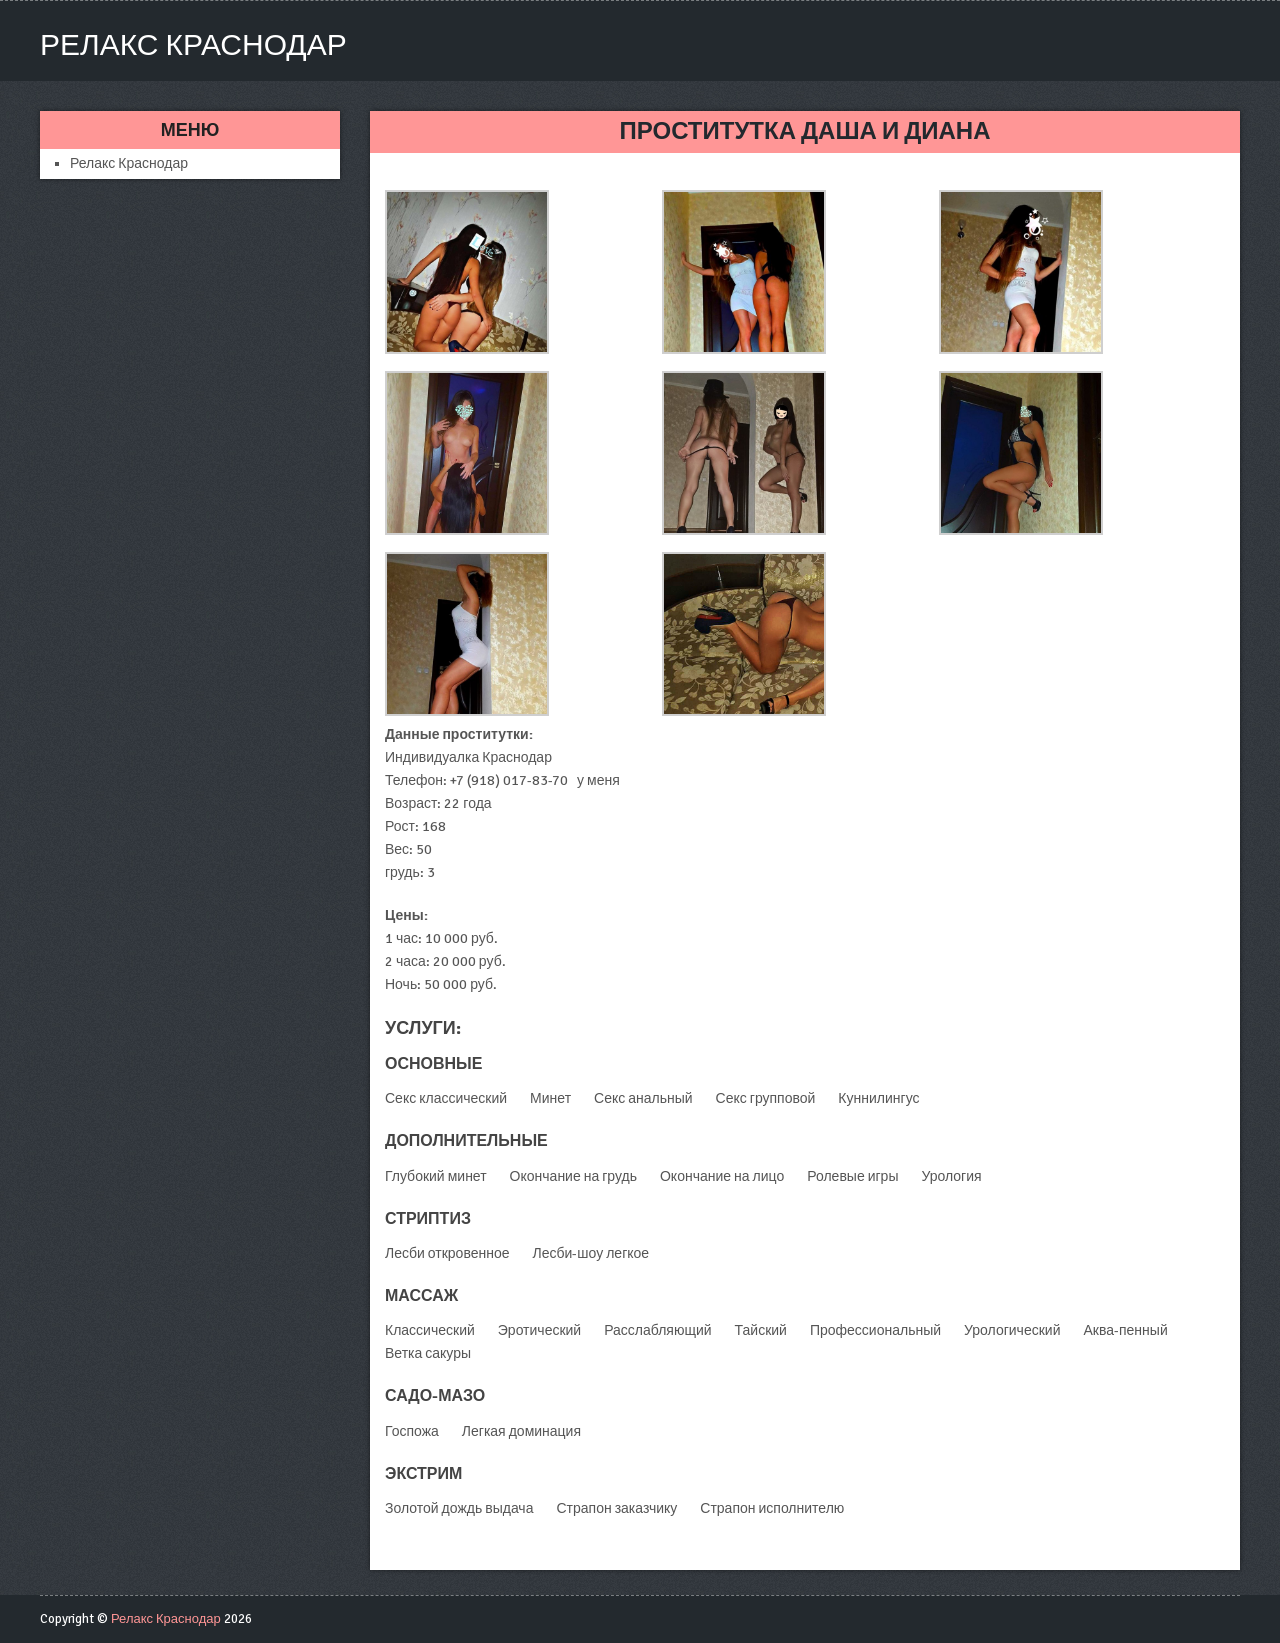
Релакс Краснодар (193, 45)
